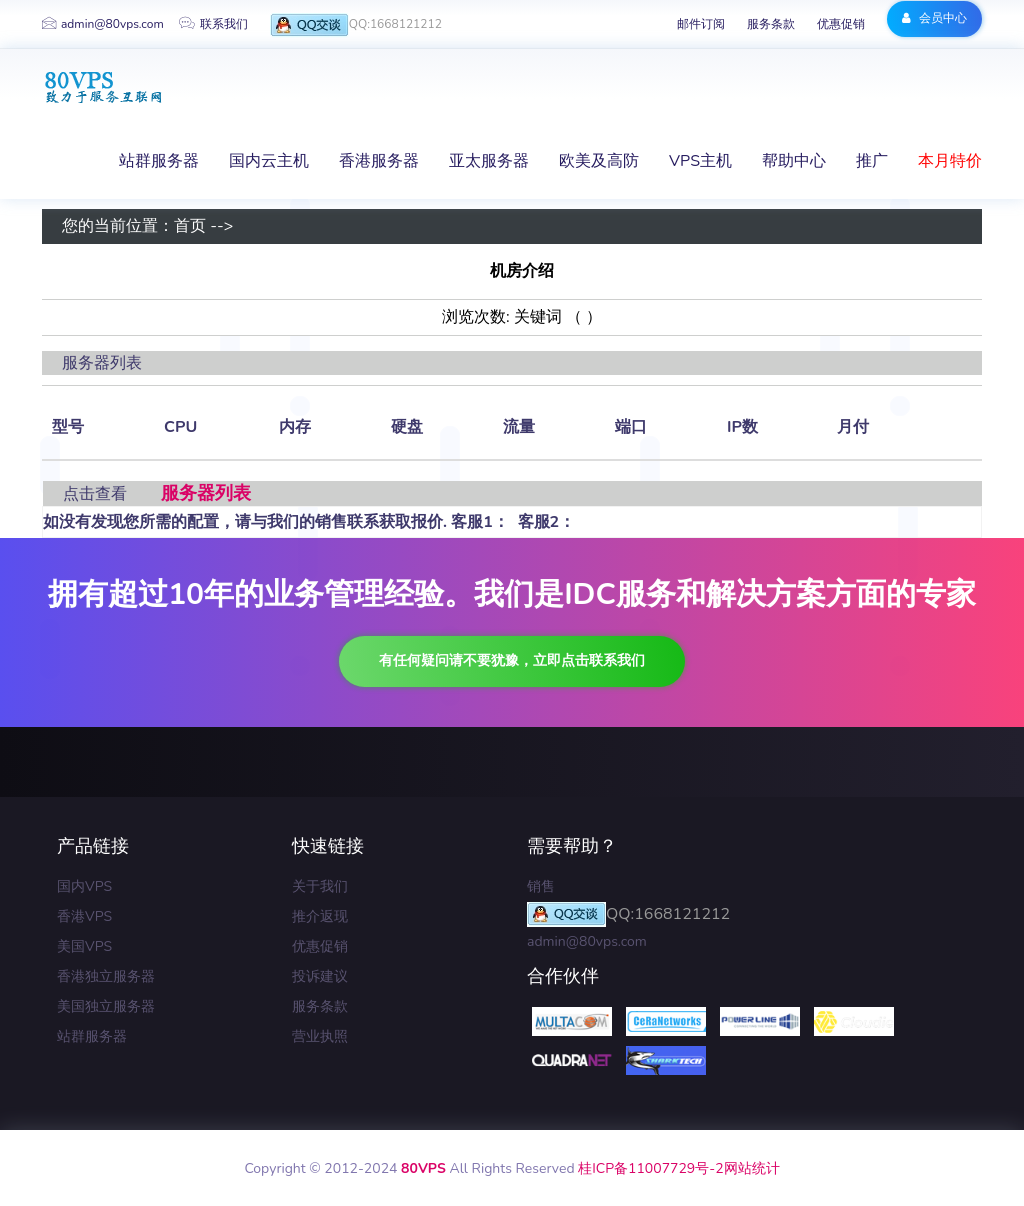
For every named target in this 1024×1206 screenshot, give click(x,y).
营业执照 (320, 1036)
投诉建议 (320, 976)
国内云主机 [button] (269, 161)
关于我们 (320, 886)
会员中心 (934, 18)
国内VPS (84, 886)
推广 (872, 161)
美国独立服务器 (106, 1006)
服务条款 (771, 24)
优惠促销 (841, 24)
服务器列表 (206, 493)
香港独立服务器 (106, 976)
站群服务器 (92, 1036)
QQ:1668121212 (356, 25)
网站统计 (752, 1168)
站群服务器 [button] (159, 161)
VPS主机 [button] (700, 161)
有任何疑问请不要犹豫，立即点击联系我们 (512, 660)
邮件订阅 (701, 24)
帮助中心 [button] (794, 161)
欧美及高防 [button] (599, 161)
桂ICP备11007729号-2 (650, 1168)
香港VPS (84, 916)
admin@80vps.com (103, 24)
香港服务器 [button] (379, 161)
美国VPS (84, 946)
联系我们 (213, 24)
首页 (190, 227)
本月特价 (950, 161)
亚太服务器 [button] (489, 161)
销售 (541, 886)
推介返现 (320, 916)
